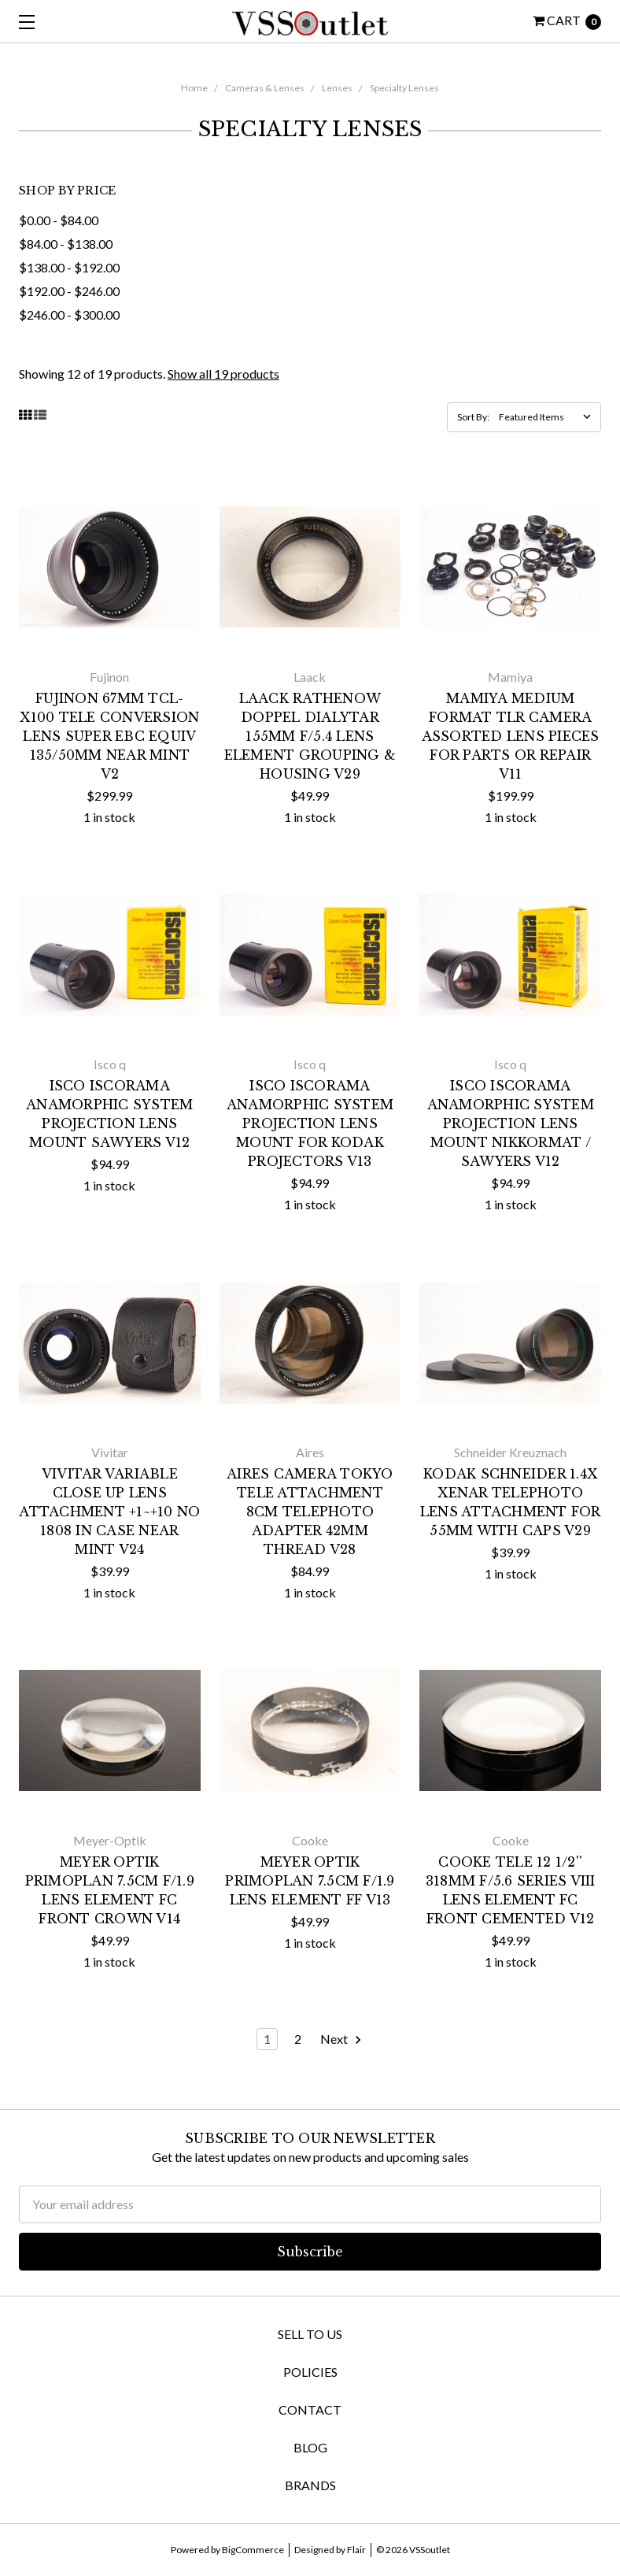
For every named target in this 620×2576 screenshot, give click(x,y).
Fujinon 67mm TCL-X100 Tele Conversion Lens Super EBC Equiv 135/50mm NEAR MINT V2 (109, 736)
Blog (310, 2447)
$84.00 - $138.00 (66, 243)
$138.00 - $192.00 (69, 267)
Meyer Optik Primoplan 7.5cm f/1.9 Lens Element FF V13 (309, 1881)
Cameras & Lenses (264, 88)
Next (341, 2039)
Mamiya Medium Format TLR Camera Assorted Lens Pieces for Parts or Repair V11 (511, 736)
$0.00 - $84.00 (58, 220)
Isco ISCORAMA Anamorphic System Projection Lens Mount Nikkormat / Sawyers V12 (510, 1123)
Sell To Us (310, 2333)
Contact (310, 2409)
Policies (310, 2371)
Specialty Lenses (404, 88)
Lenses (337, 88)
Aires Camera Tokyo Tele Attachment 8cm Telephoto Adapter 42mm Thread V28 (310, 1511)
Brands (310, 2485)
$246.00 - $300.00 (69, 314)
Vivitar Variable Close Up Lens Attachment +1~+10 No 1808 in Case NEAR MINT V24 (109, 1511)
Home (194, 88)
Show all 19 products (223, 373)
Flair (356, 2550)
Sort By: (473, 417)
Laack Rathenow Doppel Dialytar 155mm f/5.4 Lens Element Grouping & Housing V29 (310, 736)
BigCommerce (253, 2550)
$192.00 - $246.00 (69, 290)
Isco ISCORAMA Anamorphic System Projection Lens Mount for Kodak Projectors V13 (310, 1123)
